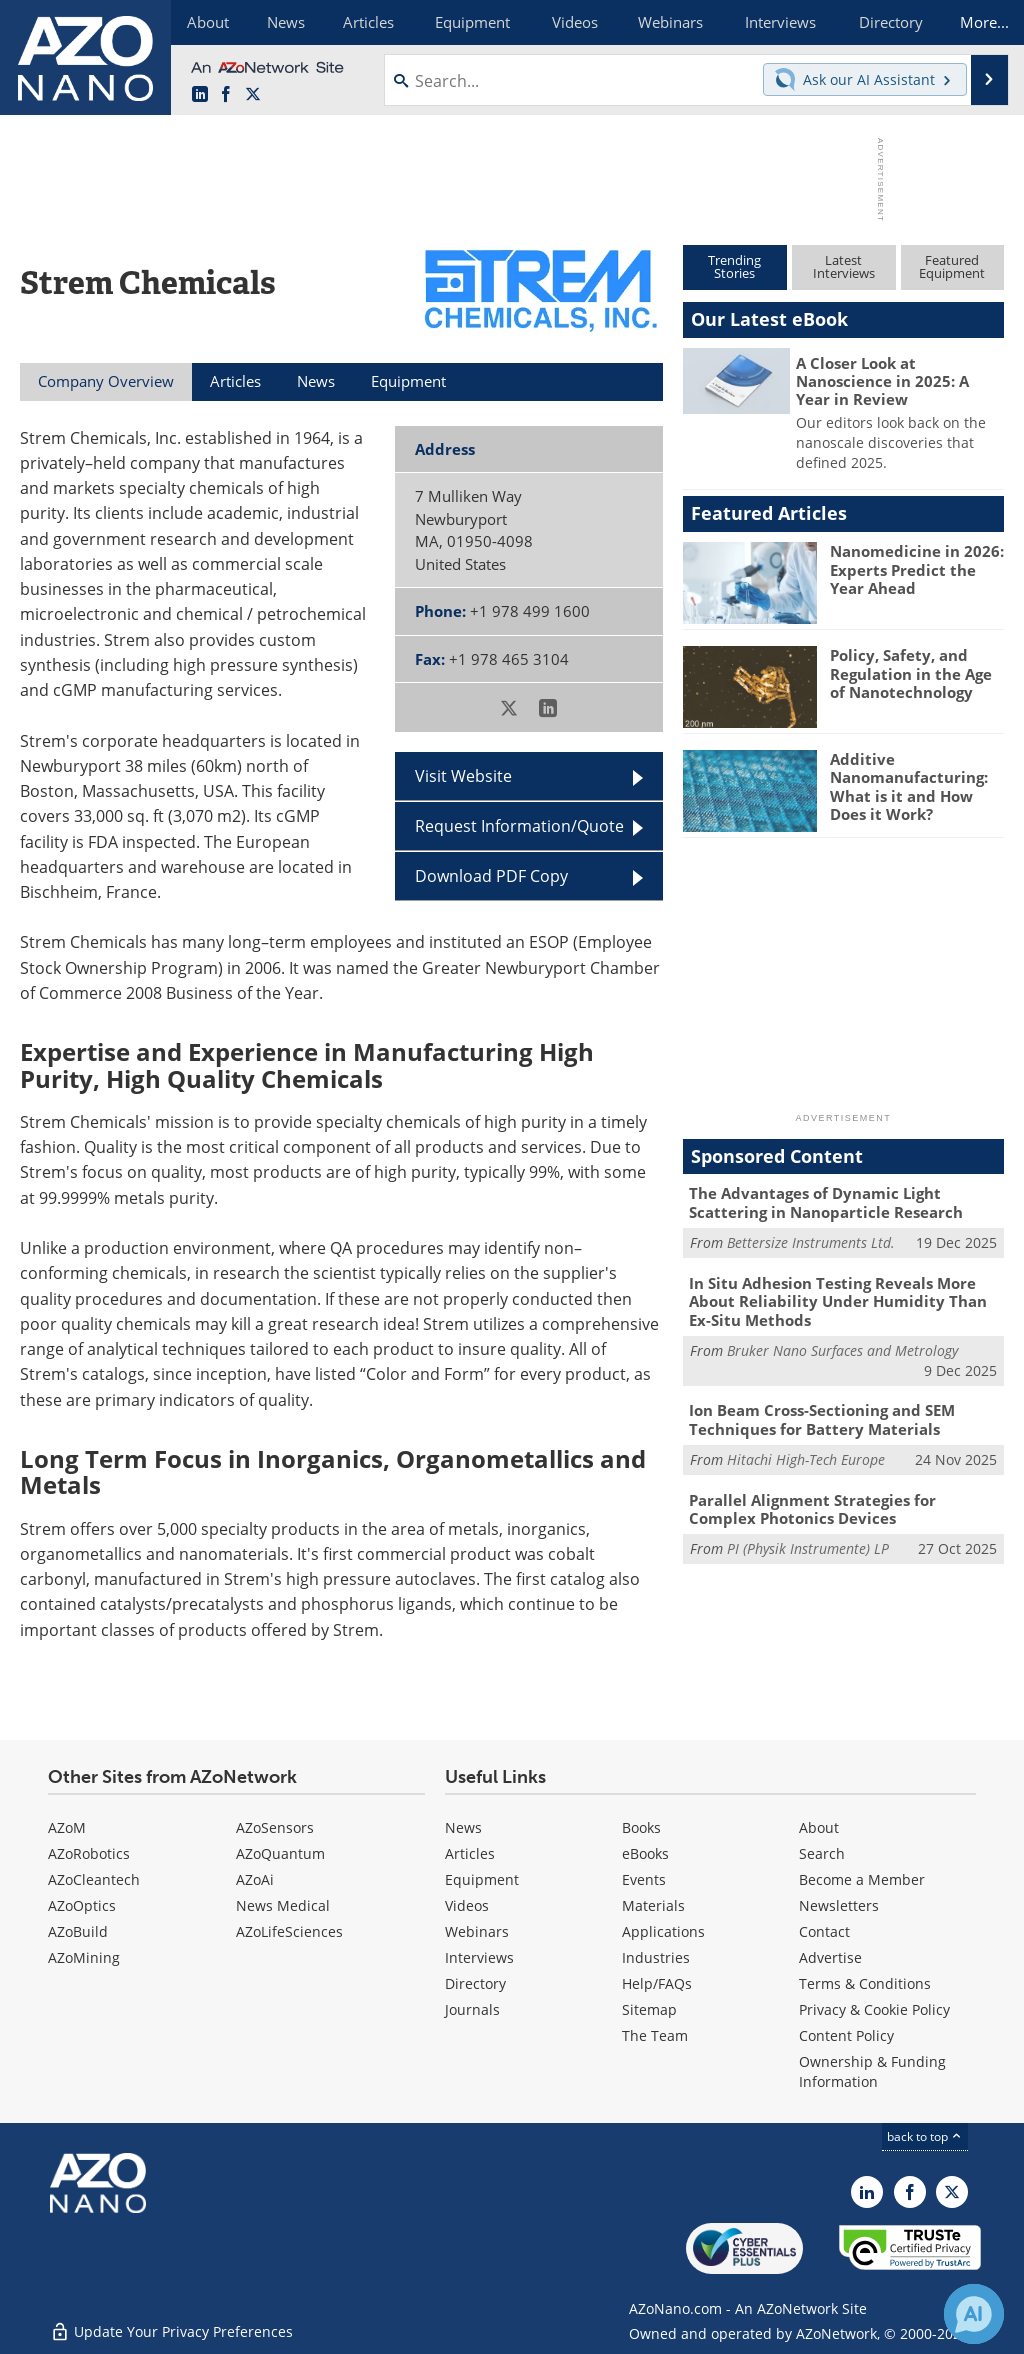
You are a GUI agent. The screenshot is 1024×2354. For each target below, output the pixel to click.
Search (822, 1853)
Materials (653, 1905)
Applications (663, 1931)
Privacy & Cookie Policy (874, 2009)
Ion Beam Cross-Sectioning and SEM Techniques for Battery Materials (822, 1417)
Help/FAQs (657, 1983)
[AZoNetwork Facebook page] (226, 95)
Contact (824, 1931)
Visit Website (463, 776)
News (463, 1827)
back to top (925, 2136)
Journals (472, 2009)
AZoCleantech (94, 1879)
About (819, 1827)
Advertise (830, 1957)
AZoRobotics (89, 1853)
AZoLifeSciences (289, 1931)
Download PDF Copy (491, 876)
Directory (475, 1983)
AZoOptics (82, 1905)
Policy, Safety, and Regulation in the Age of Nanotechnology (911, 673)
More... (980, 22)
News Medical (283, 1905)
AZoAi (255, 1879)
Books (641, 1827)
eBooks (645, 1853)
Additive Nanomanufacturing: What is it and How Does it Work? (909, 786)
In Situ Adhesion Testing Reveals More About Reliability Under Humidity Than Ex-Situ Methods (838, 1299)
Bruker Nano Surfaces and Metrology (842, 1347)
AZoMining (84, 1957)
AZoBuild (78, 1931)
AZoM (67, 1827)
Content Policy (846, 2035)
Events (644, 1879)
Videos (467, 1905)
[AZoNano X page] (253, 95)
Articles (470, 1853)
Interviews (479, 1957)
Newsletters (839, 1905)
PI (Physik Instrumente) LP (808, 1543)
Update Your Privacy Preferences (171, 2328)
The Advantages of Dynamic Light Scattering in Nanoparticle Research (826, 1202)
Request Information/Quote (519, 826)
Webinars (477, 1931)
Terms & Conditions (865, 1983)
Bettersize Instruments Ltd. (811, 1241)
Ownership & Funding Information (872, 2071)
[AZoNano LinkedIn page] (200, 95)
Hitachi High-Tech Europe (806, 1455)
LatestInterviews (844, 266)
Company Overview (106, 381)
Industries (656, 1957)
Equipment (482, 1879)
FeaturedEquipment (952, 266)
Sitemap (649, 2009)
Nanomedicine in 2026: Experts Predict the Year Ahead (917, 569)
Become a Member (862, 1879)
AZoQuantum (280, 1853)
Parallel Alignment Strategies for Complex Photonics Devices (812, 1505)
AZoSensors (275, 1827)
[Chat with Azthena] (974, 2314)
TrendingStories (734, 266)
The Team (655, 2035)
